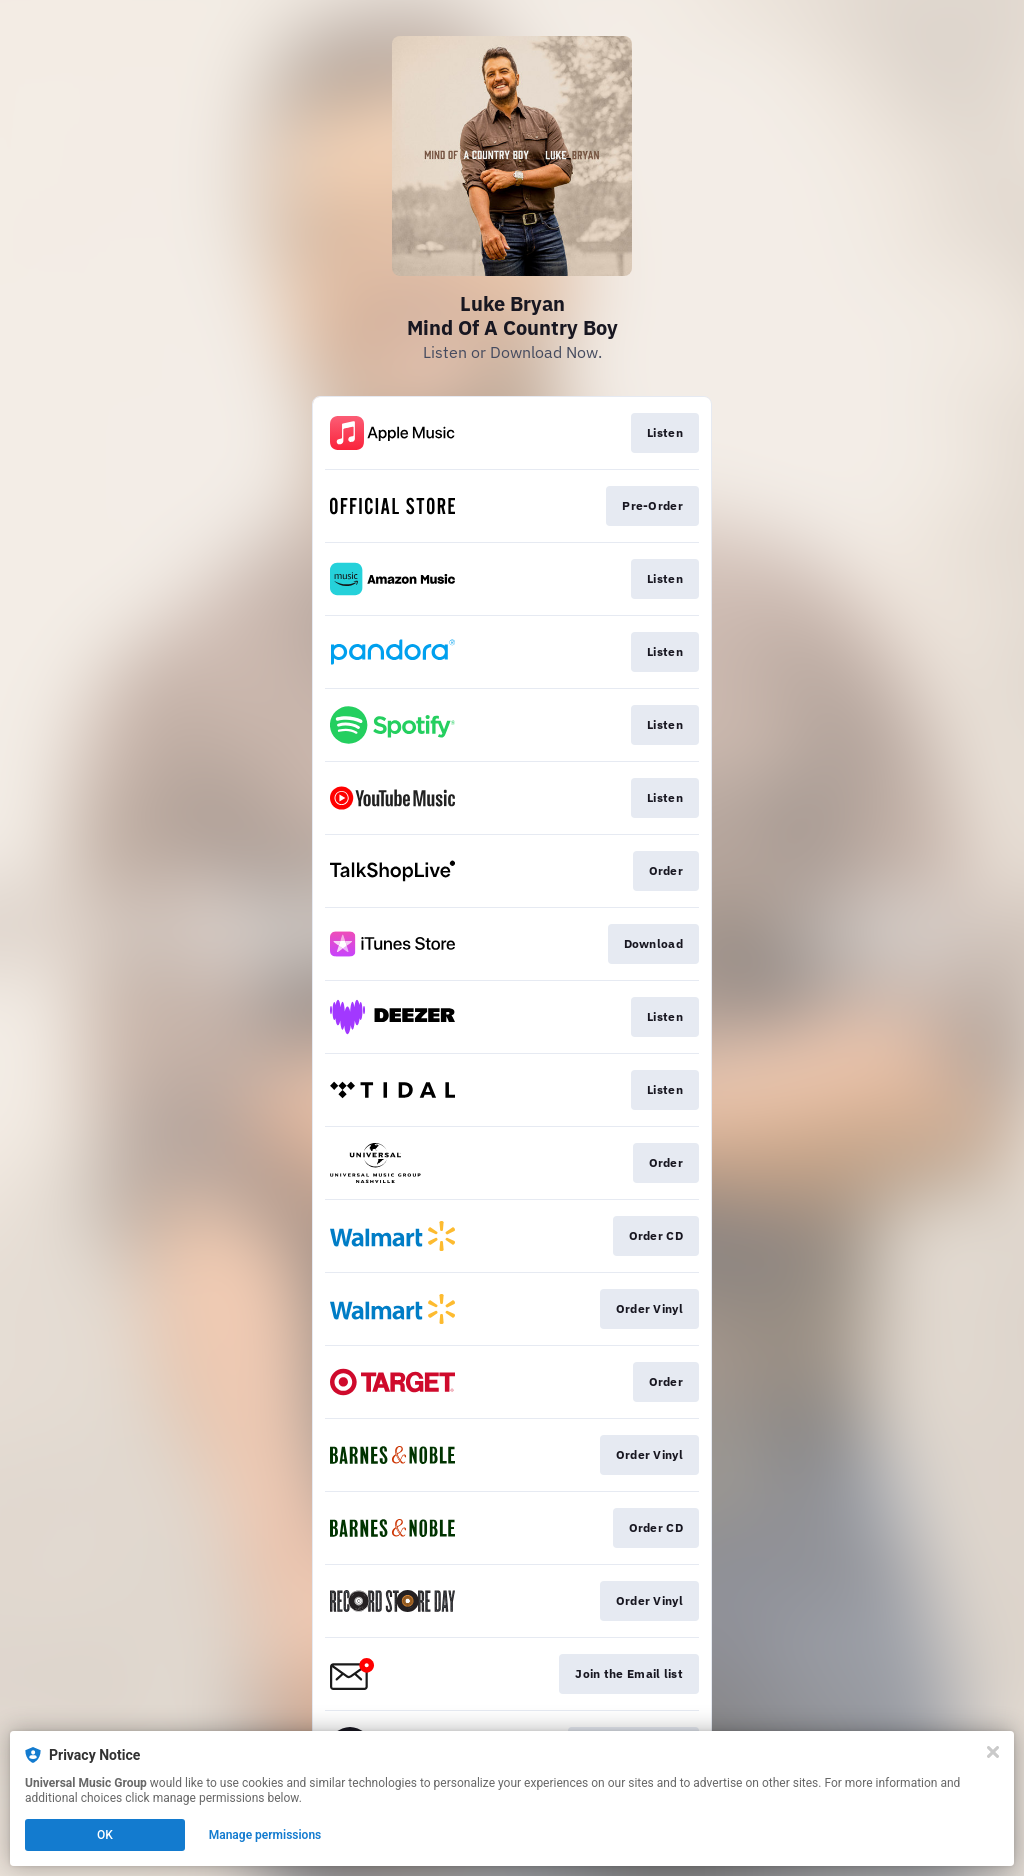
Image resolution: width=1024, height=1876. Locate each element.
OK (105, 1835)
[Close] (993, 1752)
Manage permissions (265, 1835)
